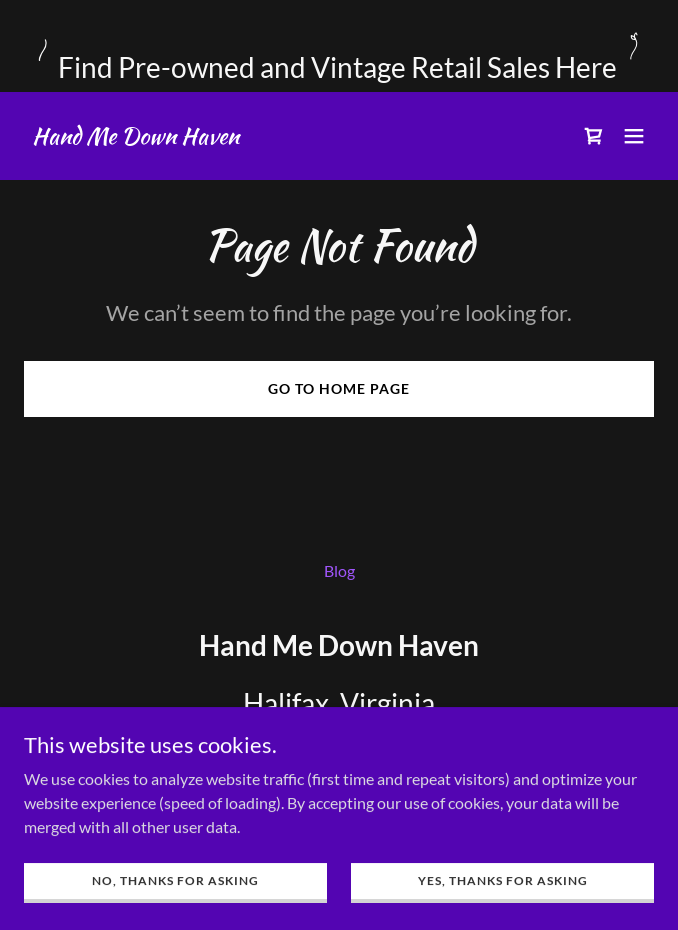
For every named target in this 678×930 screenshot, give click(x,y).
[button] (634, 136)
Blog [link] (339, 570)
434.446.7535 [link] (339, 761)
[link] (135, 137)
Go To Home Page (339, 388)
